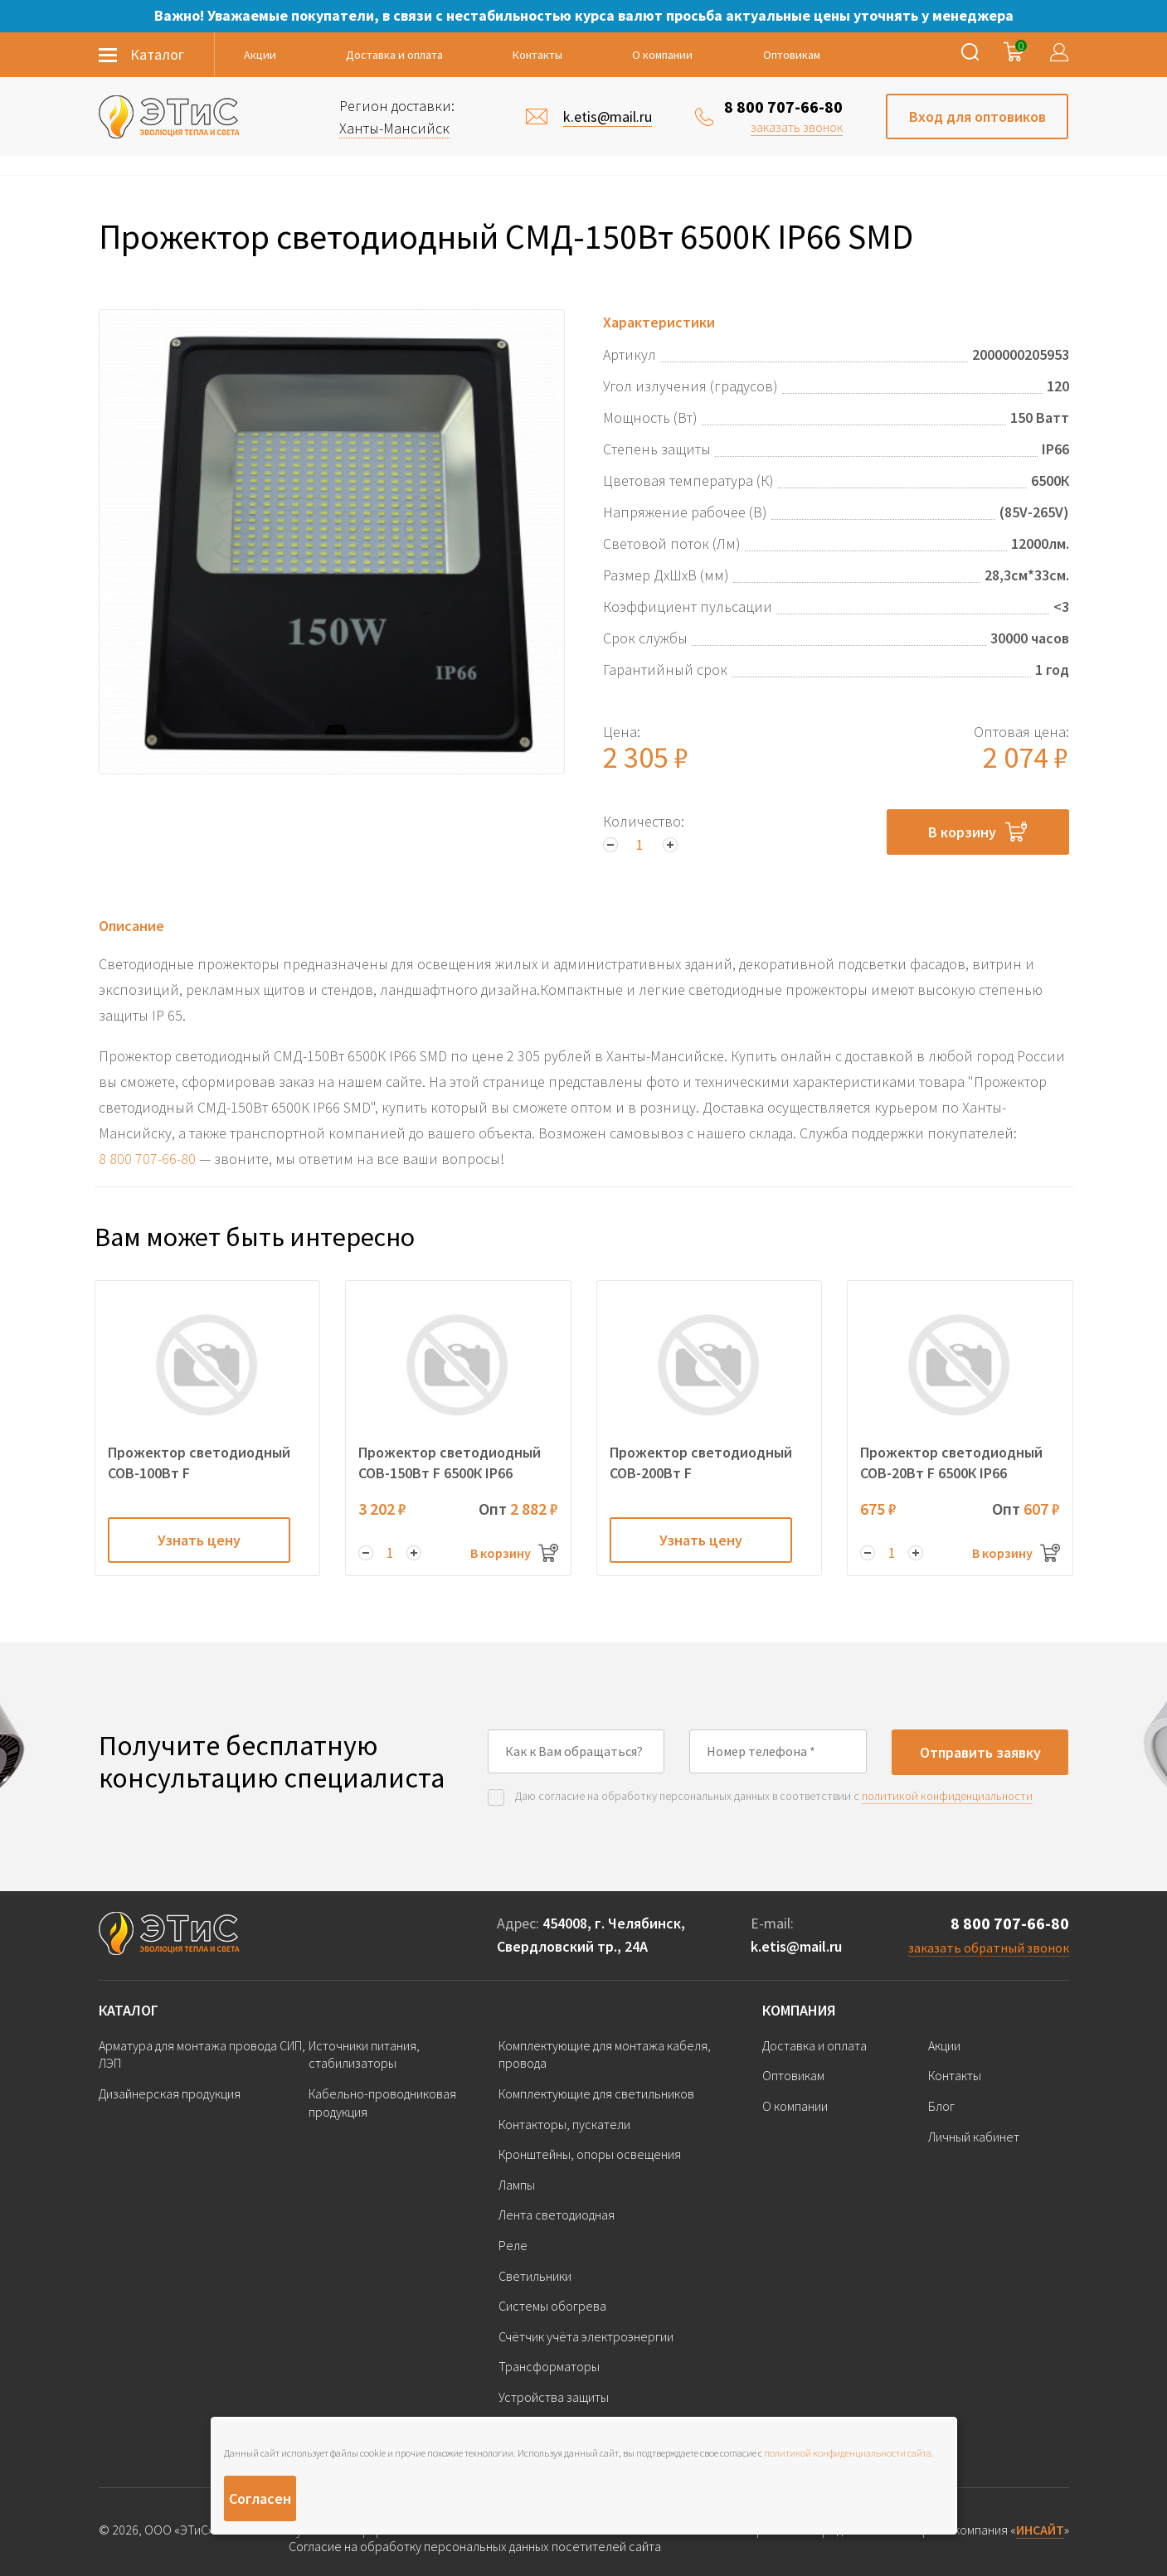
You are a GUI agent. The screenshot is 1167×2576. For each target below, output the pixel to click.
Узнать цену (199, 1540)
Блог (941, 2106)
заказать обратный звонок (988, 1947)
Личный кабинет (973, 2136)
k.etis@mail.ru (796, 1946)
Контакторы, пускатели (564, 2124)
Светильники (534, 2276)
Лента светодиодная (556, 2214)
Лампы (516, 2184)
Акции (260, 54)
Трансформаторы (549, 2366)
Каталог (128, 2010)
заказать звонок (797, 127)
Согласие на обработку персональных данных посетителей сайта (475, 2546)
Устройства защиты (553, 2397)
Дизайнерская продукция (170, 2093)
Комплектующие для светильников (596, 2093)
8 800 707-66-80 (783, 106)
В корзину (977, 832)
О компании (662, 54)
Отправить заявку (980, 1752)
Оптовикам (791, 54)
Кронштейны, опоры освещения (589, 2154)
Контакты (537, 54)
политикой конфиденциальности (947, 1795)
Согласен (260, 2498)
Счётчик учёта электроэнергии (585, 2336)
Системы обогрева (552, 2305)
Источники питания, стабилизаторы (364, 2054)
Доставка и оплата (394, 54)
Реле (513, 2245)
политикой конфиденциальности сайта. (849, 2453)
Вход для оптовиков (977, 116)
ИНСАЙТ (1040, 2529)
